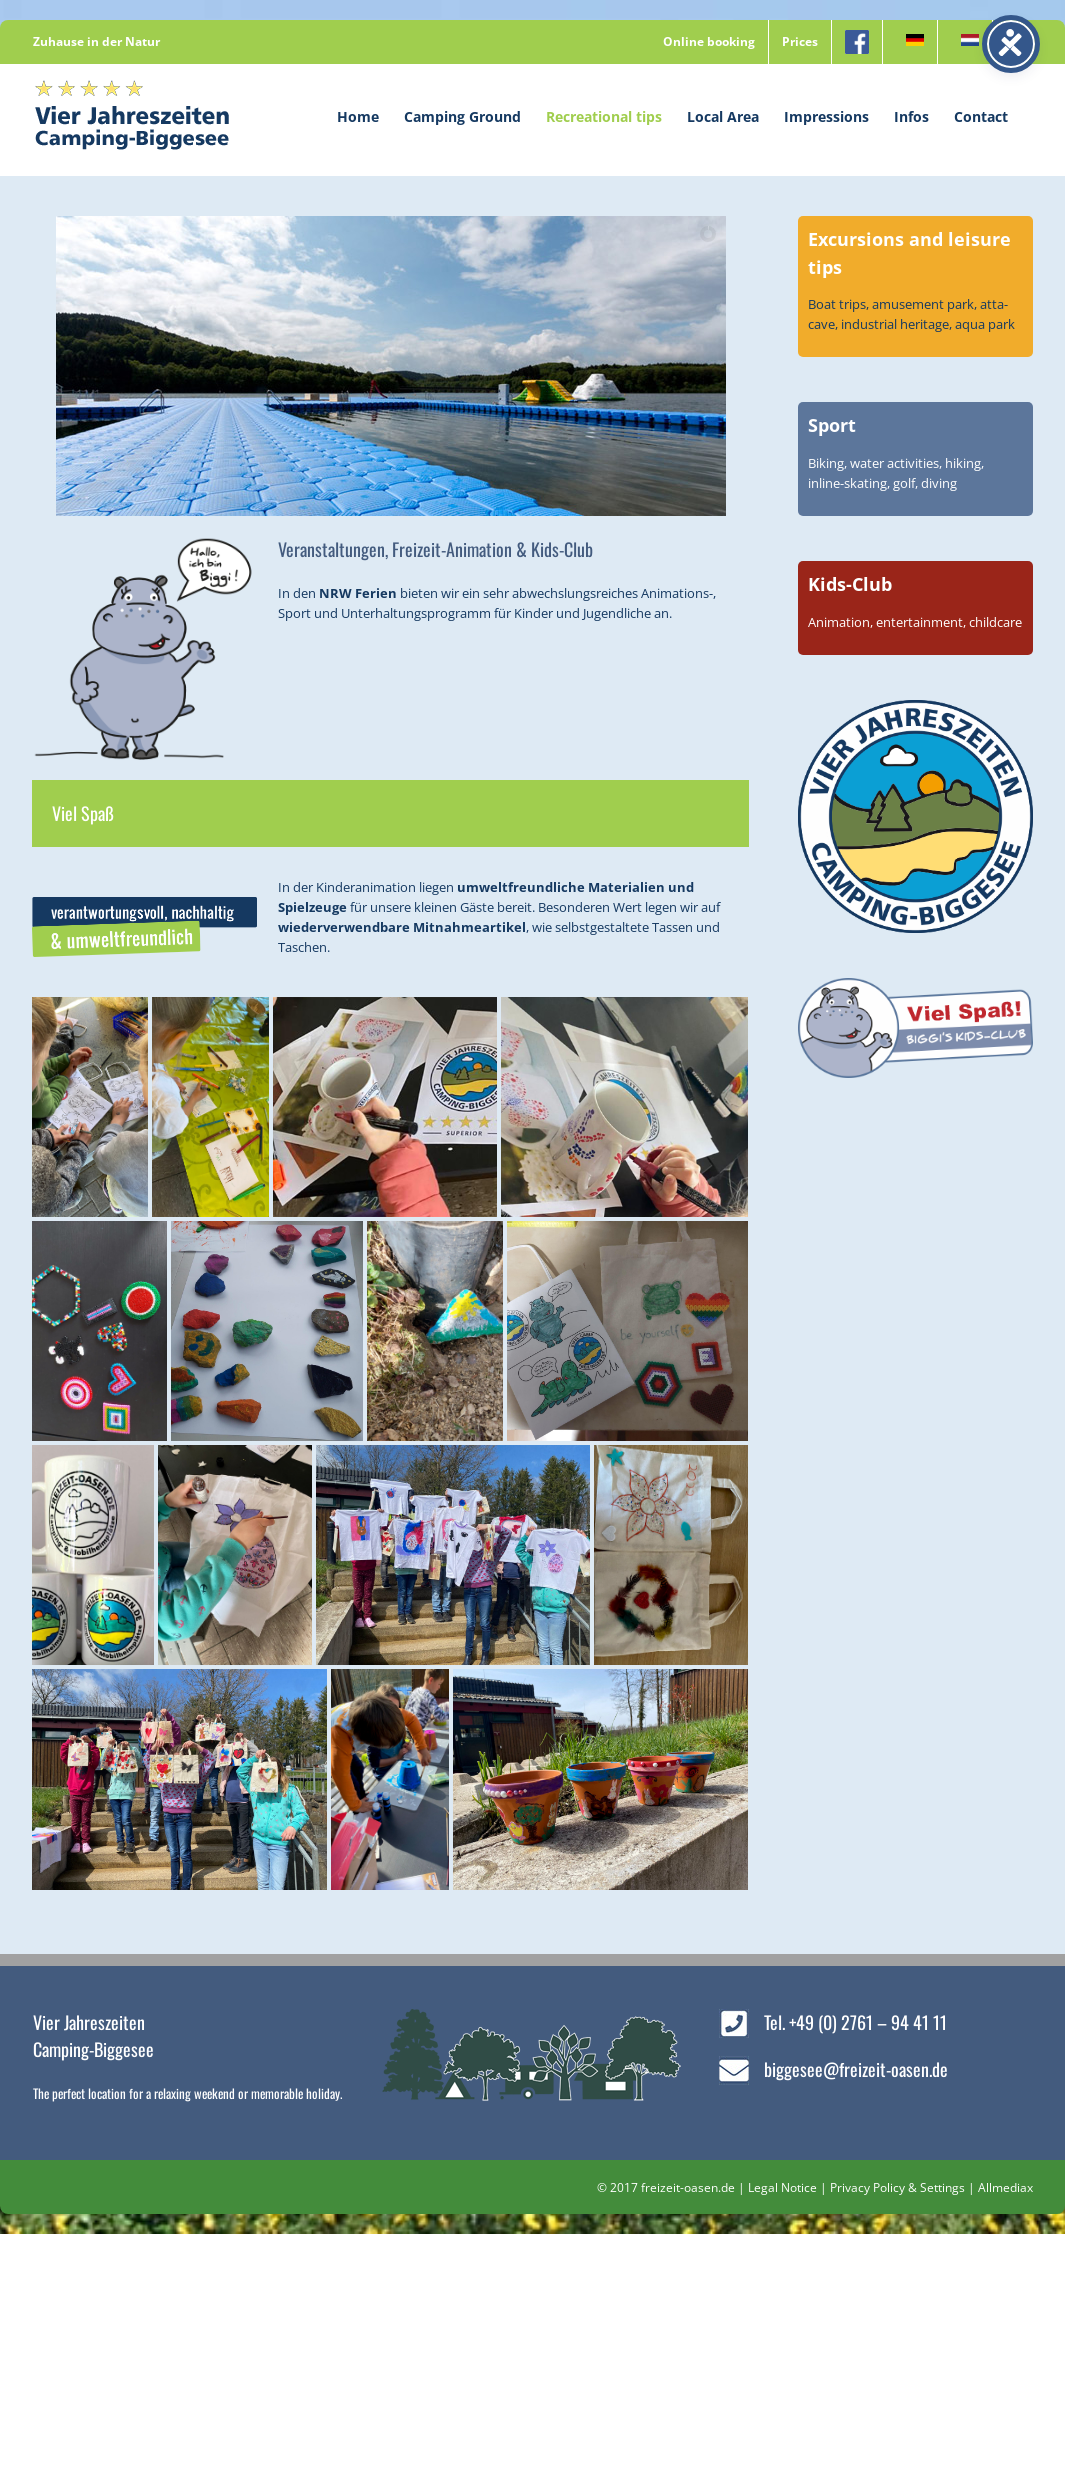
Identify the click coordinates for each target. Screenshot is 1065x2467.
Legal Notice (782, 2187)
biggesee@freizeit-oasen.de (856, 2069)
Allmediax (1005, 2187)
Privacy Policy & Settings (897, 2187)
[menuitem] (910, 42)
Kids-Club (850, 584)
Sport (832, 425)
